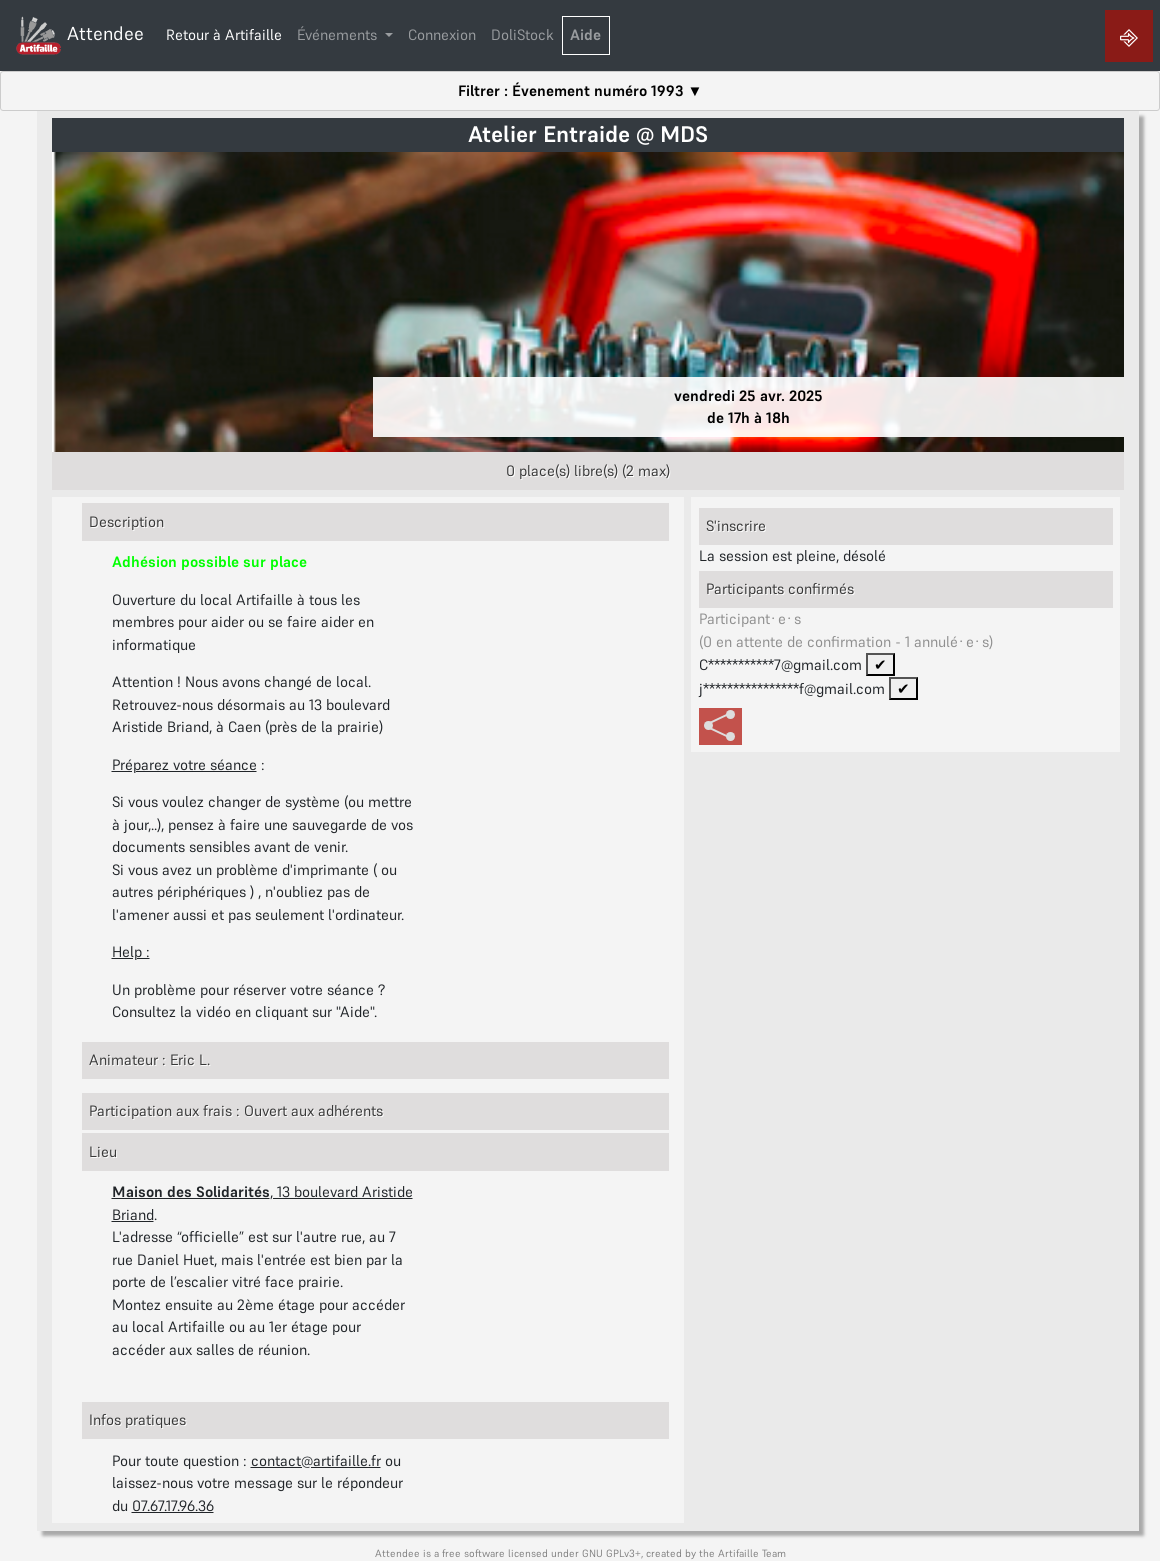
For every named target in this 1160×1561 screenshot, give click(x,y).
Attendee (79, 35)
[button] (345, 36)
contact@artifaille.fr (316, 1460)
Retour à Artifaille (224, 34)
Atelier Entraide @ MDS (588, 134)
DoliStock (522, 34)
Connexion (442, 34)
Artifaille (738, 1553)
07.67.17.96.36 (173, 1505)
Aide (585, 34)
